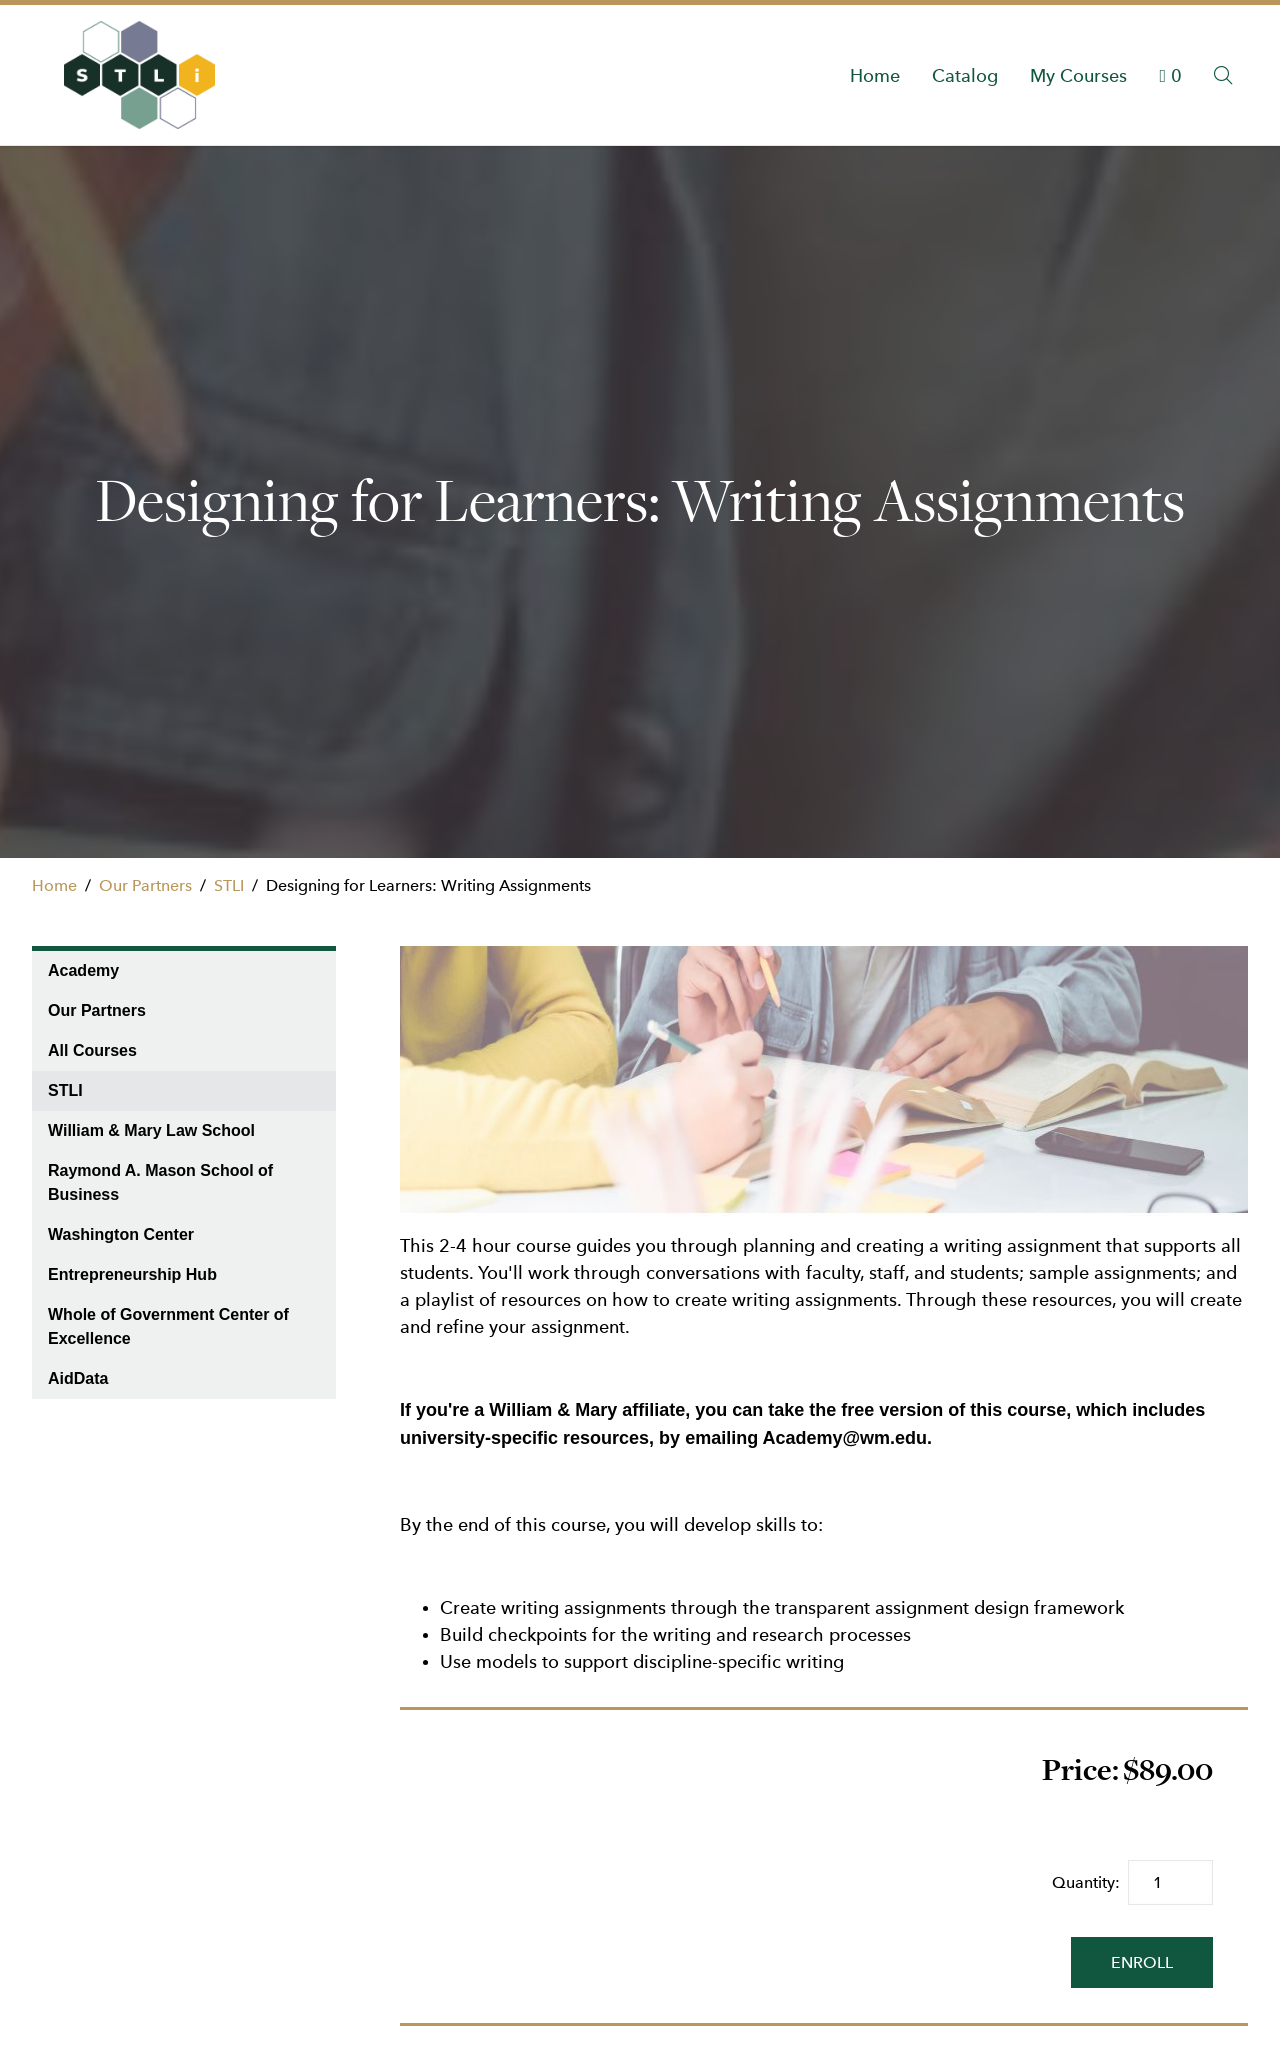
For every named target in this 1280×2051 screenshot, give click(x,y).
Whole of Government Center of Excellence (168, 1326)
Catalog (965, 75)
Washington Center (121, 1234)
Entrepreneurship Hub (132, 1274)
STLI (229, 885)
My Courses (1078, 75)
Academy (83, 970)
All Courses (92, 1050)
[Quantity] (1170, 1882)
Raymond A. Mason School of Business (160, 1182)
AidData (78, 1378)
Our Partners (145, 885)
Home (875, 75)
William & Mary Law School (151, 1130)
